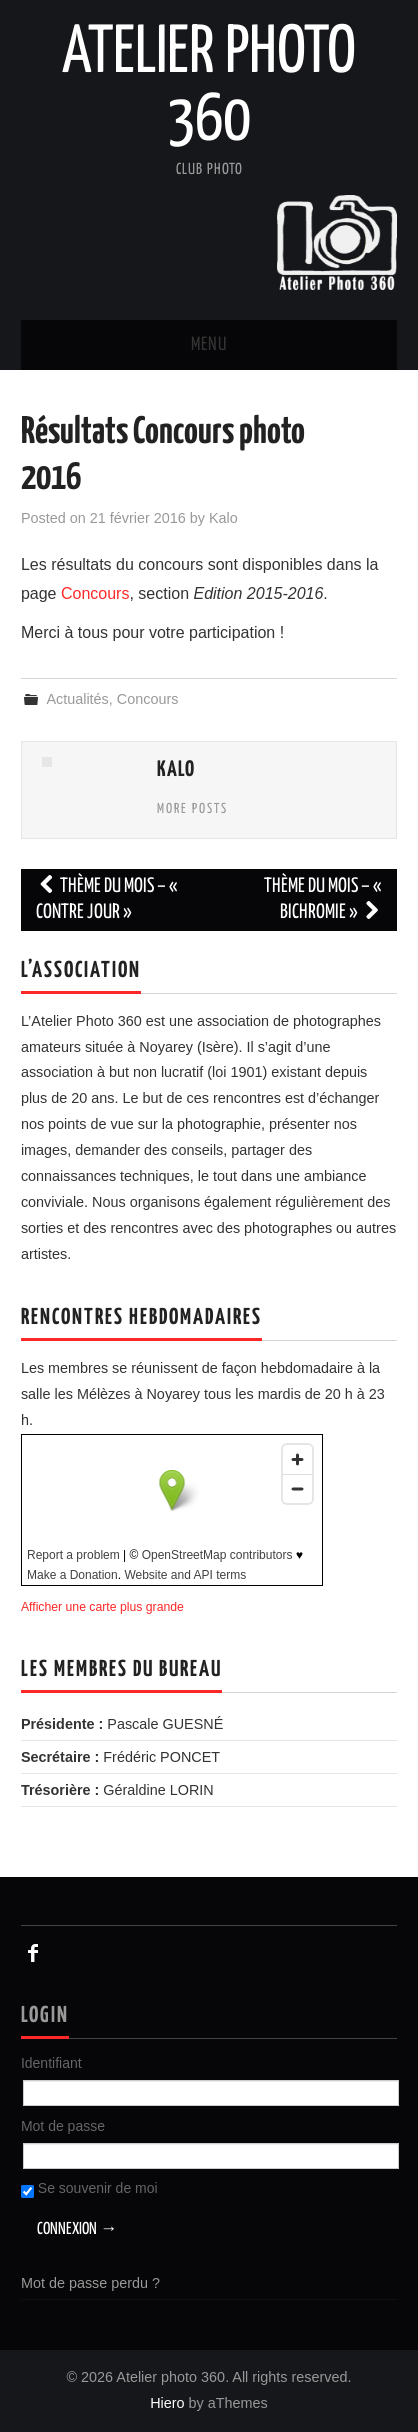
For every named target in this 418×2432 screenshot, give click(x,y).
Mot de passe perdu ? (90, 2283)
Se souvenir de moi (89, 2189)
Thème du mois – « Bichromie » (323, 899)
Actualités (77, 699)
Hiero (167, 2403)
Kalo (223, 518)
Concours (95, 593)
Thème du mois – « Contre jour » (107, 899)
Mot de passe (63, 2126)
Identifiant (51, 2063)
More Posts (192, 809)
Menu (209, 345)
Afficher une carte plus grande (102, 1607)
